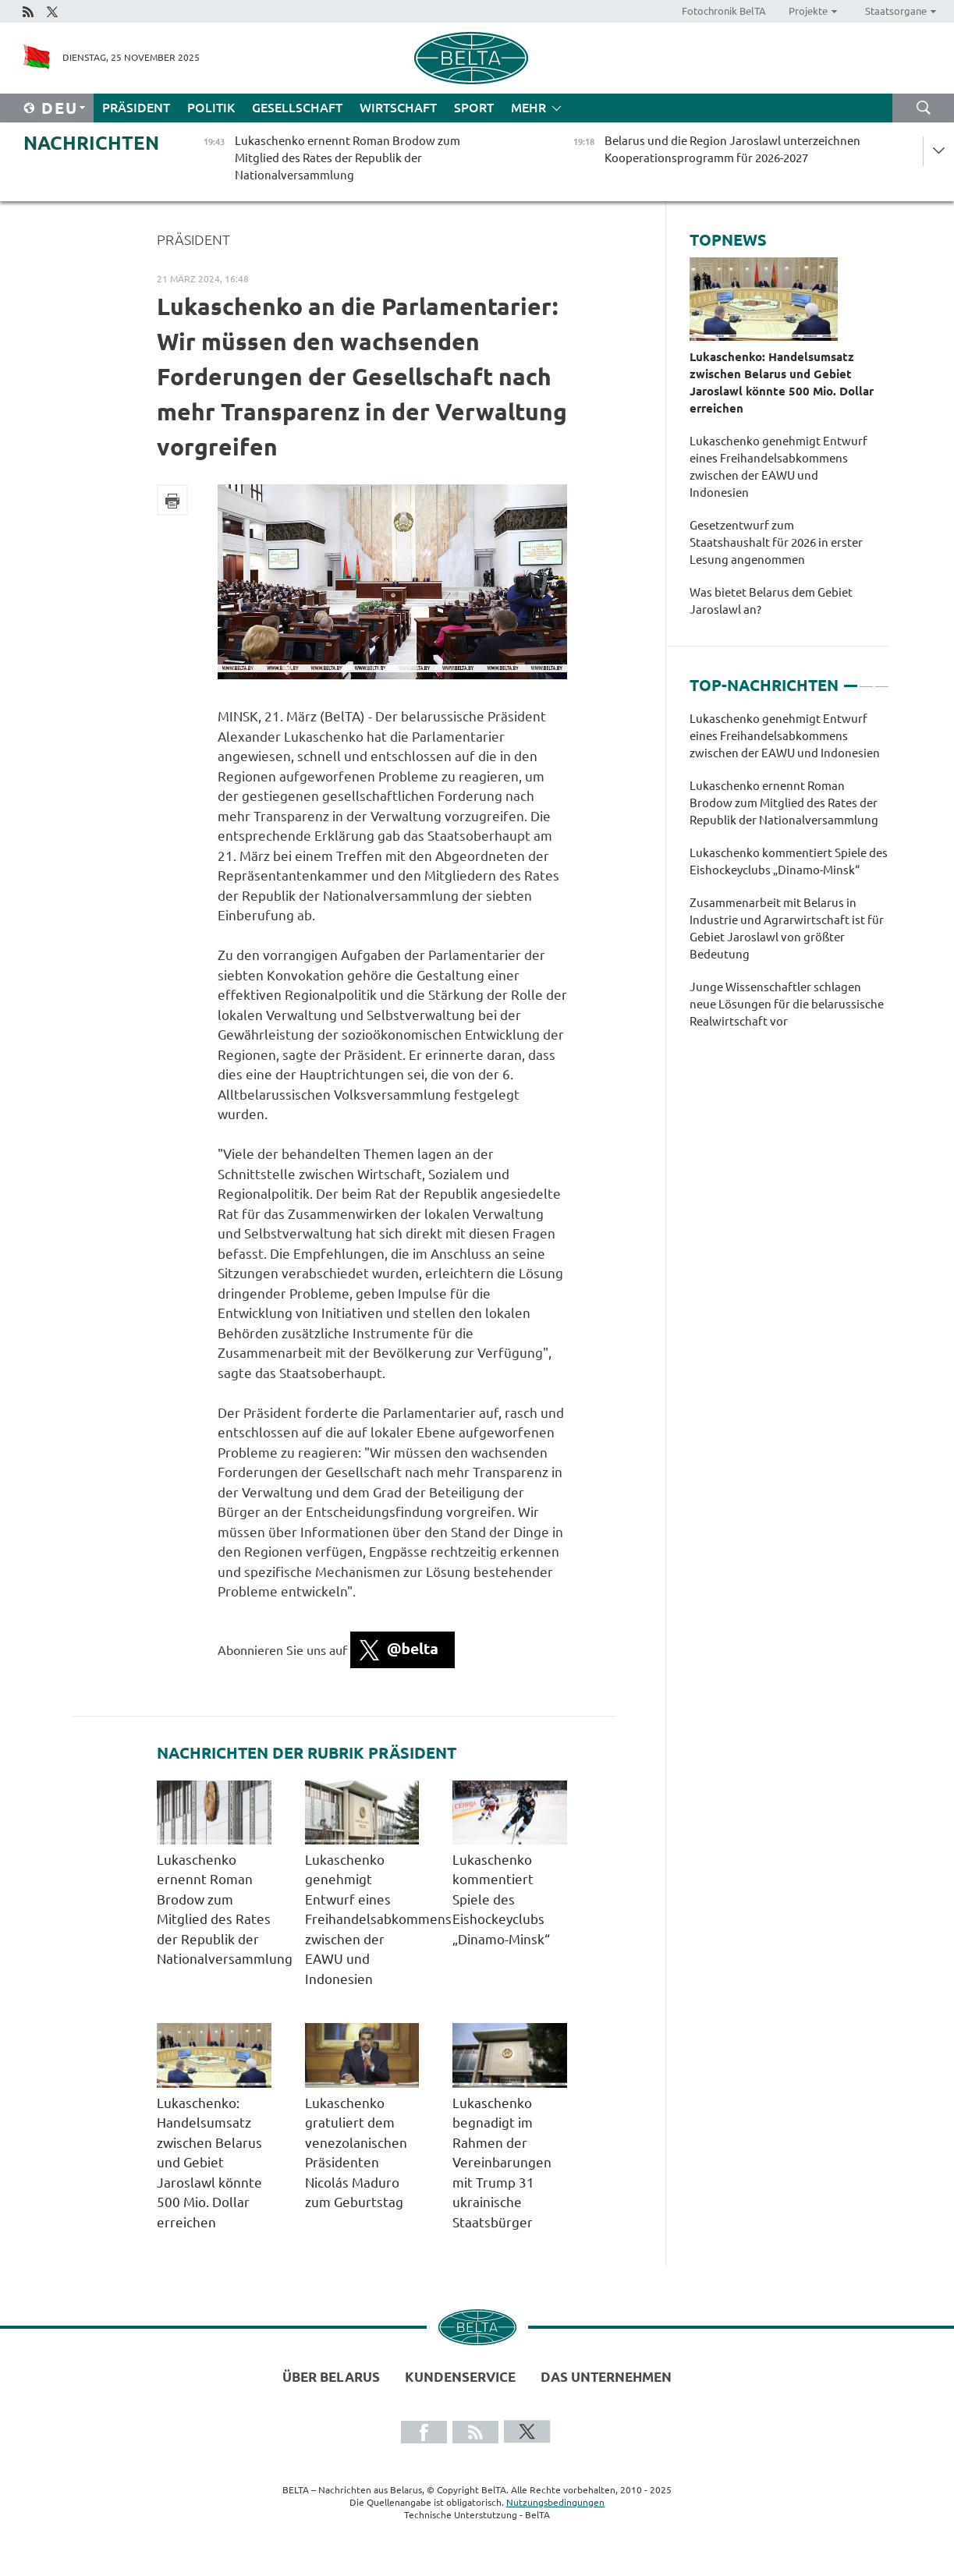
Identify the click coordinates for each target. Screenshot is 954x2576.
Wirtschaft (398, 108)
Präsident (136, 108)
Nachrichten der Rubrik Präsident (306, 1753)
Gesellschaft (297, 108)
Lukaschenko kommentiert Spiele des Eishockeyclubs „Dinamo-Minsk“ (505, 1899)
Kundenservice (460, 2376)
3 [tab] (881, 679)
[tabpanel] (789, 878)
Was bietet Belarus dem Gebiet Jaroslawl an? (771, 601)
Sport (474, 108)
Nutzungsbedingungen (555, 2502)
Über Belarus (331, 2376)
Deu (59, 108)
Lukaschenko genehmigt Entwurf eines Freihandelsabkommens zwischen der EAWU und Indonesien (378, 1919)
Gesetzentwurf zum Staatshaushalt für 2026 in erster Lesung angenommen (776, 542)
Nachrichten (91, 143)
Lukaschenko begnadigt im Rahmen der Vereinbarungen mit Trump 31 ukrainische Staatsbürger (501, 2163)
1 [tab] (850, 679)
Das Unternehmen (606, 2376)
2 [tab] (866, 679)
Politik (211, 108)
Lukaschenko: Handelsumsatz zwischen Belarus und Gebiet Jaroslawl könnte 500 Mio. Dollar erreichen (209, 2163)
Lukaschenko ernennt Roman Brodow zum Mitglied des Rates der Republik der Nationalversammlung (784, 803)
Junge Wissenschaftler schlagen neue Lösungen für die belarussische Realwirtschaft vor (787, 1004)
